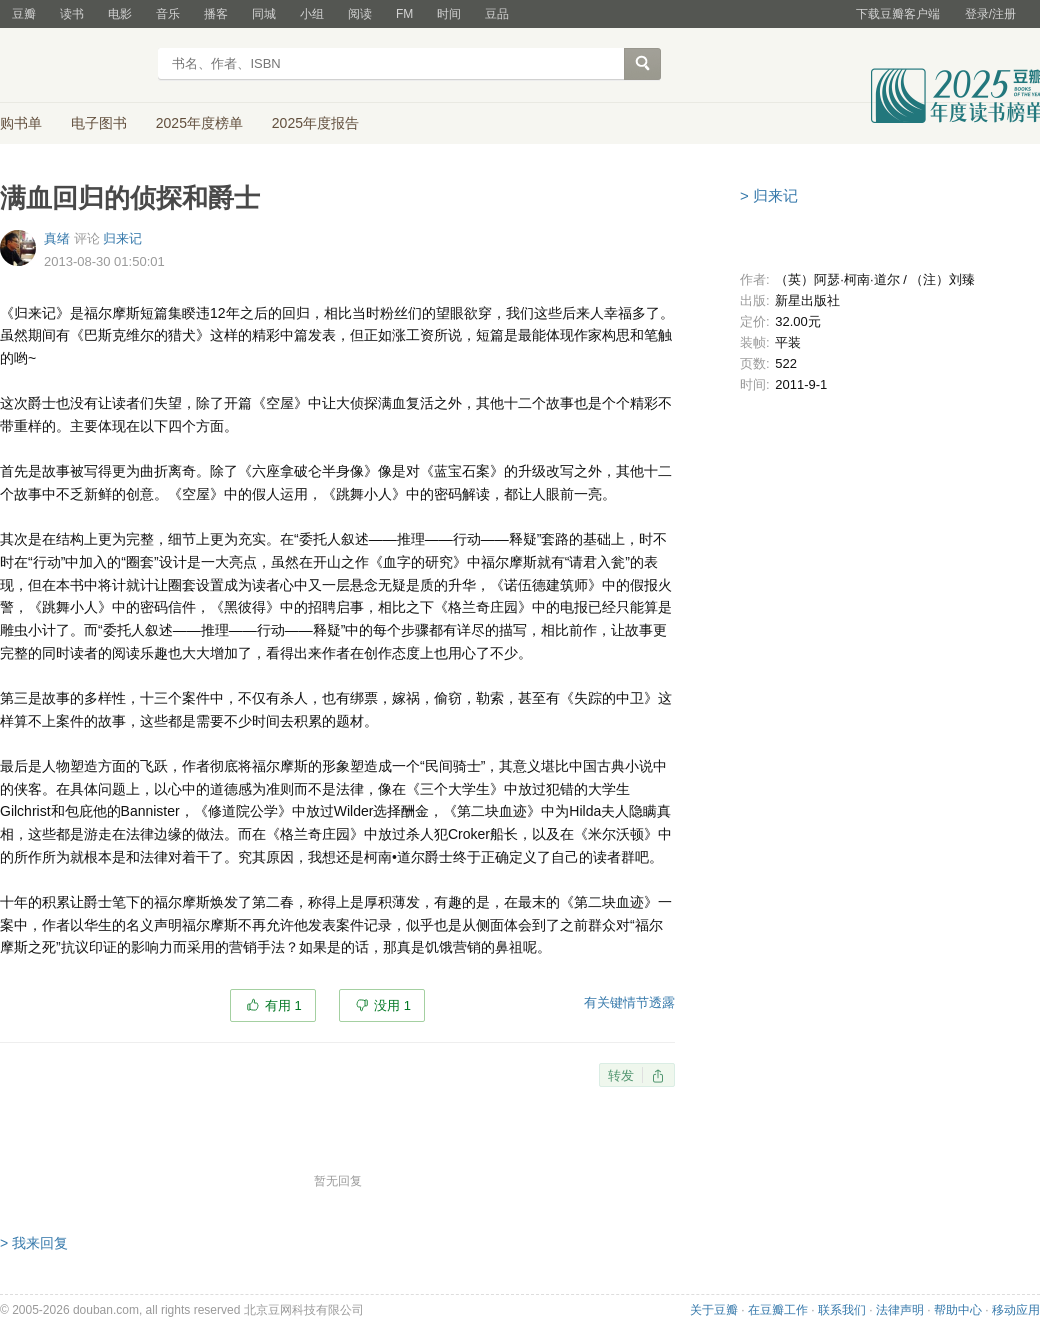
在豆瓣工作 (778, 1310)
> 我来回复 (34, 1243)
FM (404, 14)
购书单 (21, 123)
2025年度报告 (315, 123)
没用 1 (392, 1005)
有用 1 (283, 1005)
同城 (264, 14)
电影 (120, 14)
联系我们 (842, 1310)
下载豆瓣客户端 (898, 14)
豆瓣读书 (72, 66)
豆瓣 (24, 14)
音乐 (168, 14)
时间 (449, 14)
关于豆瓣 (714, 1310)
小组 (312, 14)
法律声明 (900, 1310)
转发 (621, 1075)
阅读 (360, 14)
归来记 (122, 238)
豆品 (497, 14)
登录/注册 (990, 14)
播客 (216, 14)
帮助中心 (958, 1310)
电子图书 (99, 123)
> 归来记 (769, 195)
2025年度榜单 (199, 123)
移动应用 (1016, 1310)
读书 (72, 14)
